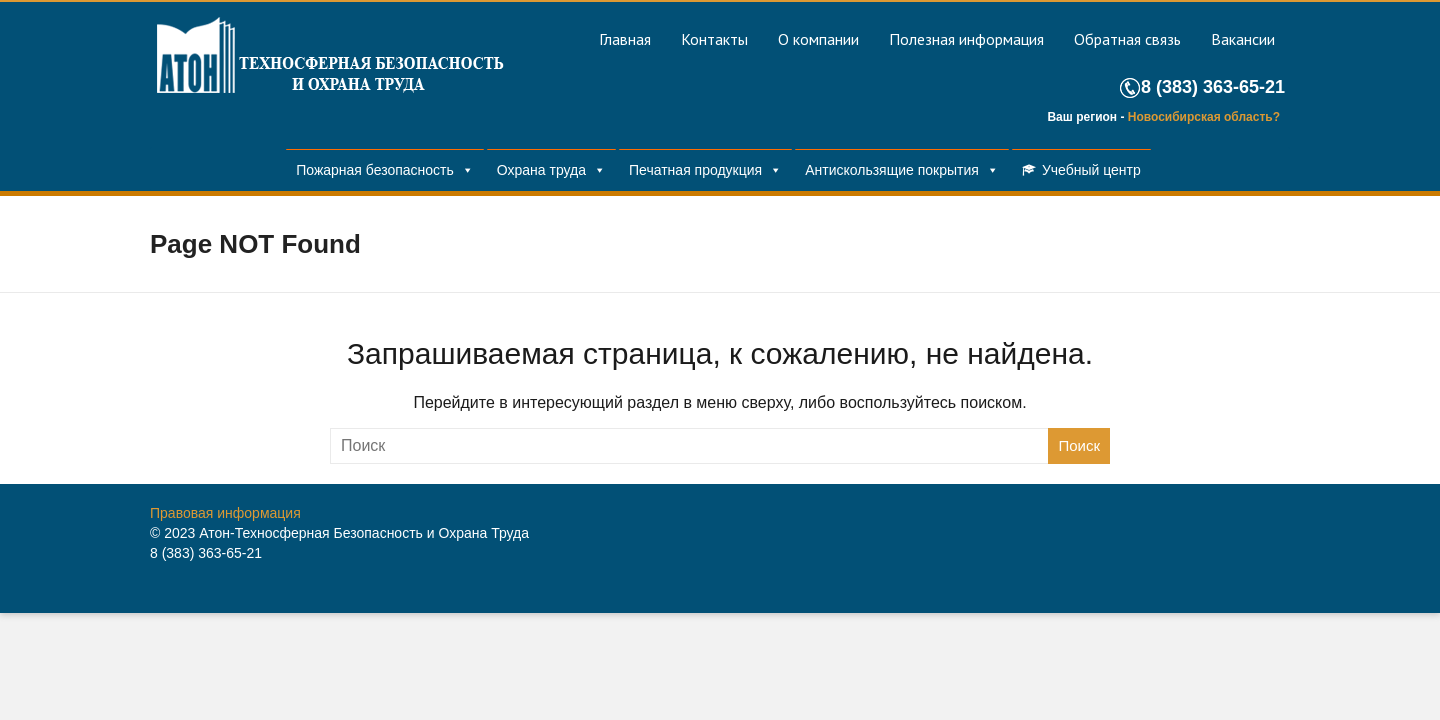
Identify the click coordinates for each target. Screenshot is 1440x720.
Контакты (714, 39)
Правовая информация (225, 513)
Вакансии (1243, 39)
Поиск (1079, 445)
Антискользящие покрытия (892, 170)
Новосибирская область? (1204, 117)
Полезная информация (966, 39)
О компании (818, 39)
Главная (625, 39)
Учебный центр (1091, 170)
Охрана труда (541, 170)
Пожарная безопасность (375, 170)
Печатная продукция (695, 170)
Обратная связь (1127, 39)
